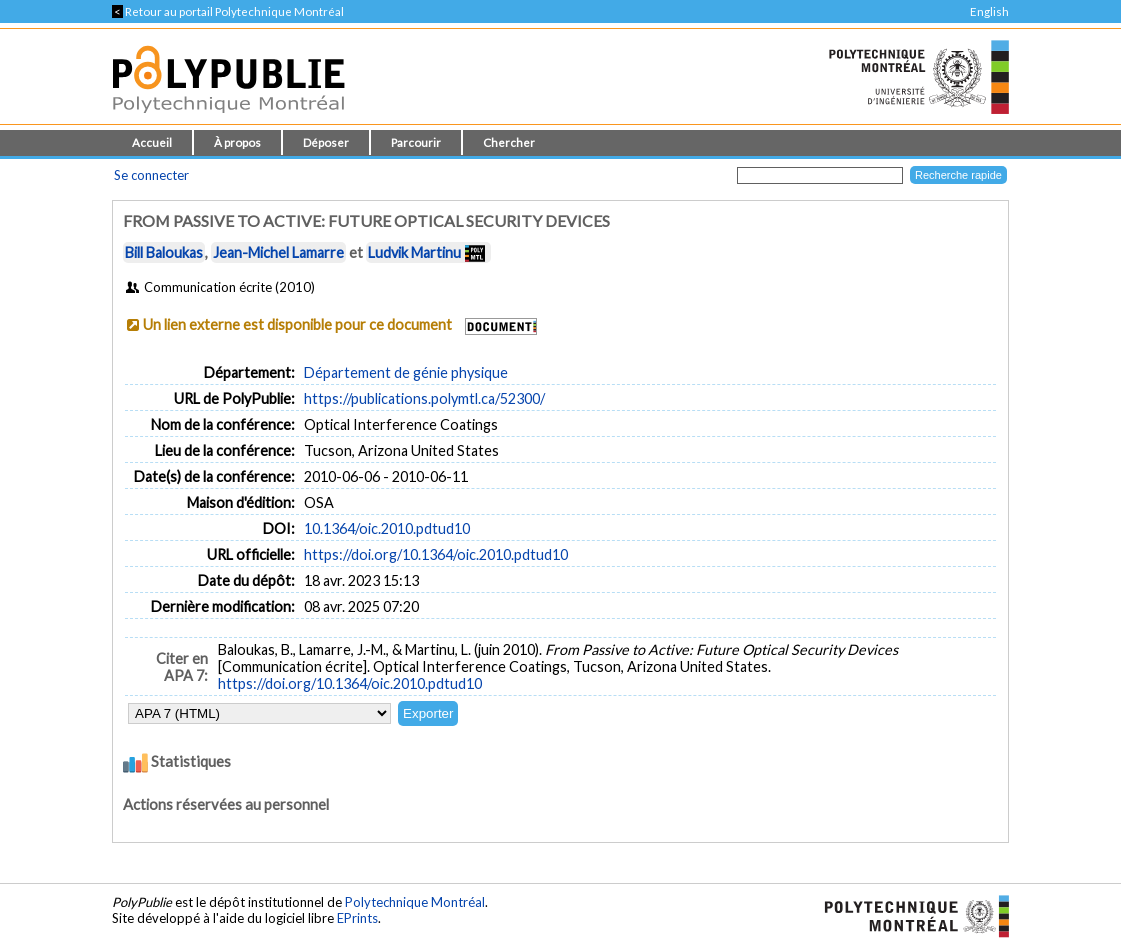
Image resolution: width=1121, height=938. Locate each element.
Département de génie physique (406, 372)
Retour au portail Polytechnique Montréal (228, 11)
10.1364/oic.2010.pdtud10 (387, 528)
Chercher (509, 142)
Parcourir (416, 142)
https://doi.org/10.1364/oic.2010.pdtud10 (436, 554)
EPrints (357, 918)
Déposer (326, 142)
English (989, 11)
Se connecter (151, 175)
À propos (237, 142)
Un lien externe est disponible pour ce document (297, 324)
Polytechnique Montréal (415, 902)
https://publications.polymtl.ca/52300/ (424, 398)
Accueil (152, 142)
